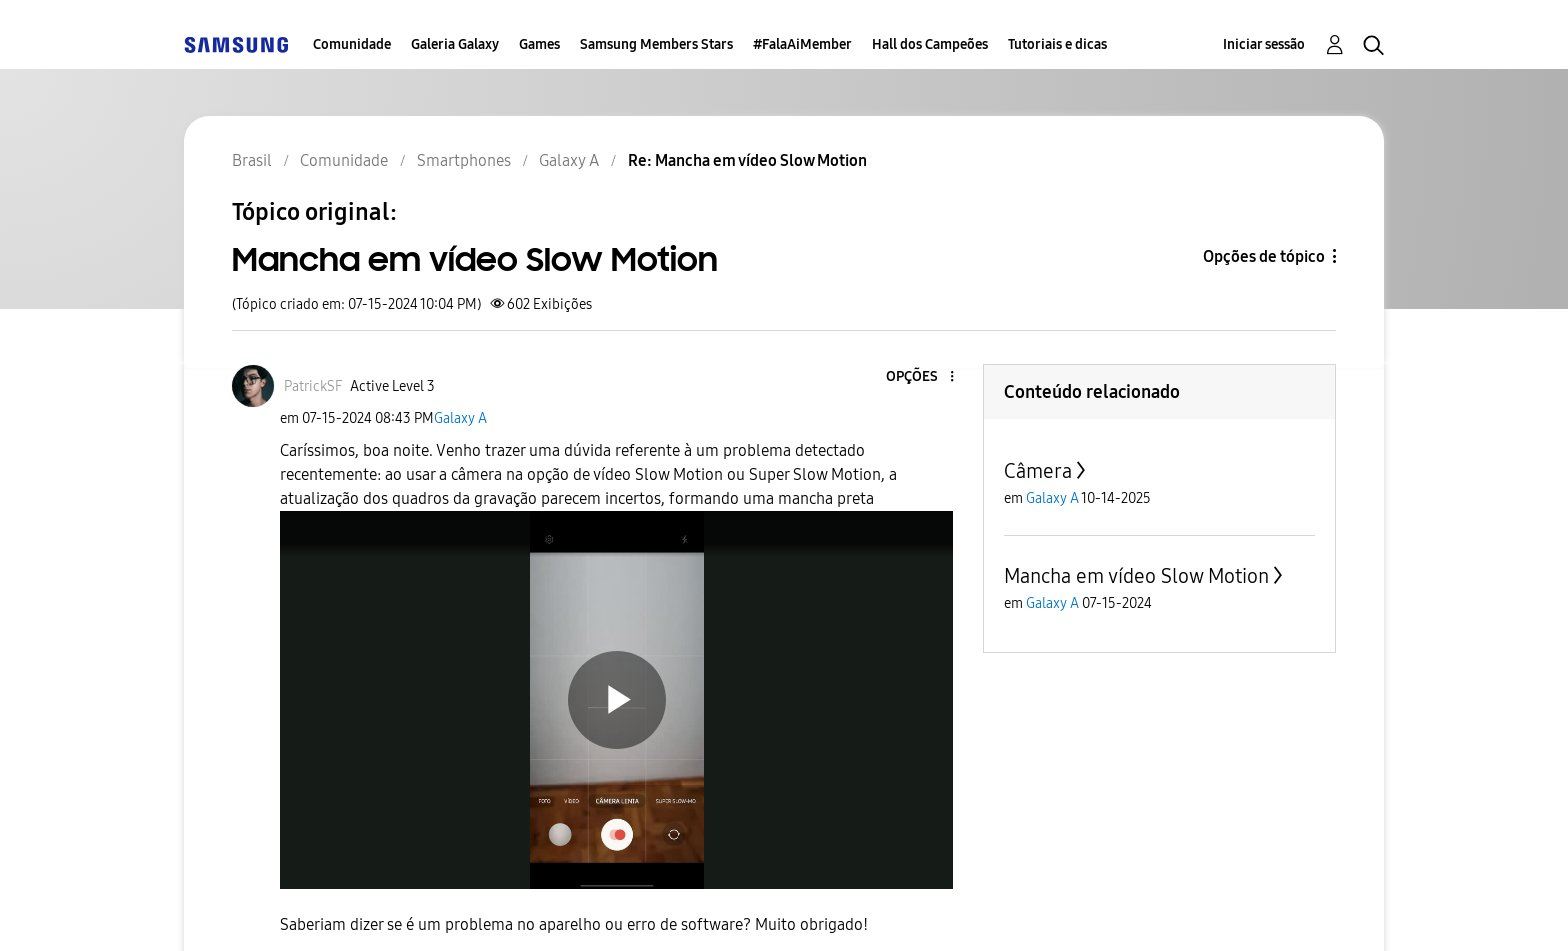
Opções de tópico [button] (1264, 256)
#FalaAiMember (802, 44)
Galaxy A (460, 418)
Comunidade (352, 44)
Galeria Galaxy (455, 44)
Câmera (1038, 471)
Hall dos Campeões (930, 44)
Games (539, 44)
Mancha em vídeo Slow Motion (1136, 576)
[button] (919, 377)
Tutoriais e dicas (1057, 44)
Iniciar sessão (1264, 44)
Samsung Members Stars (656, 44)
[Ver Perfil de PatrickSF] (313, 386)
